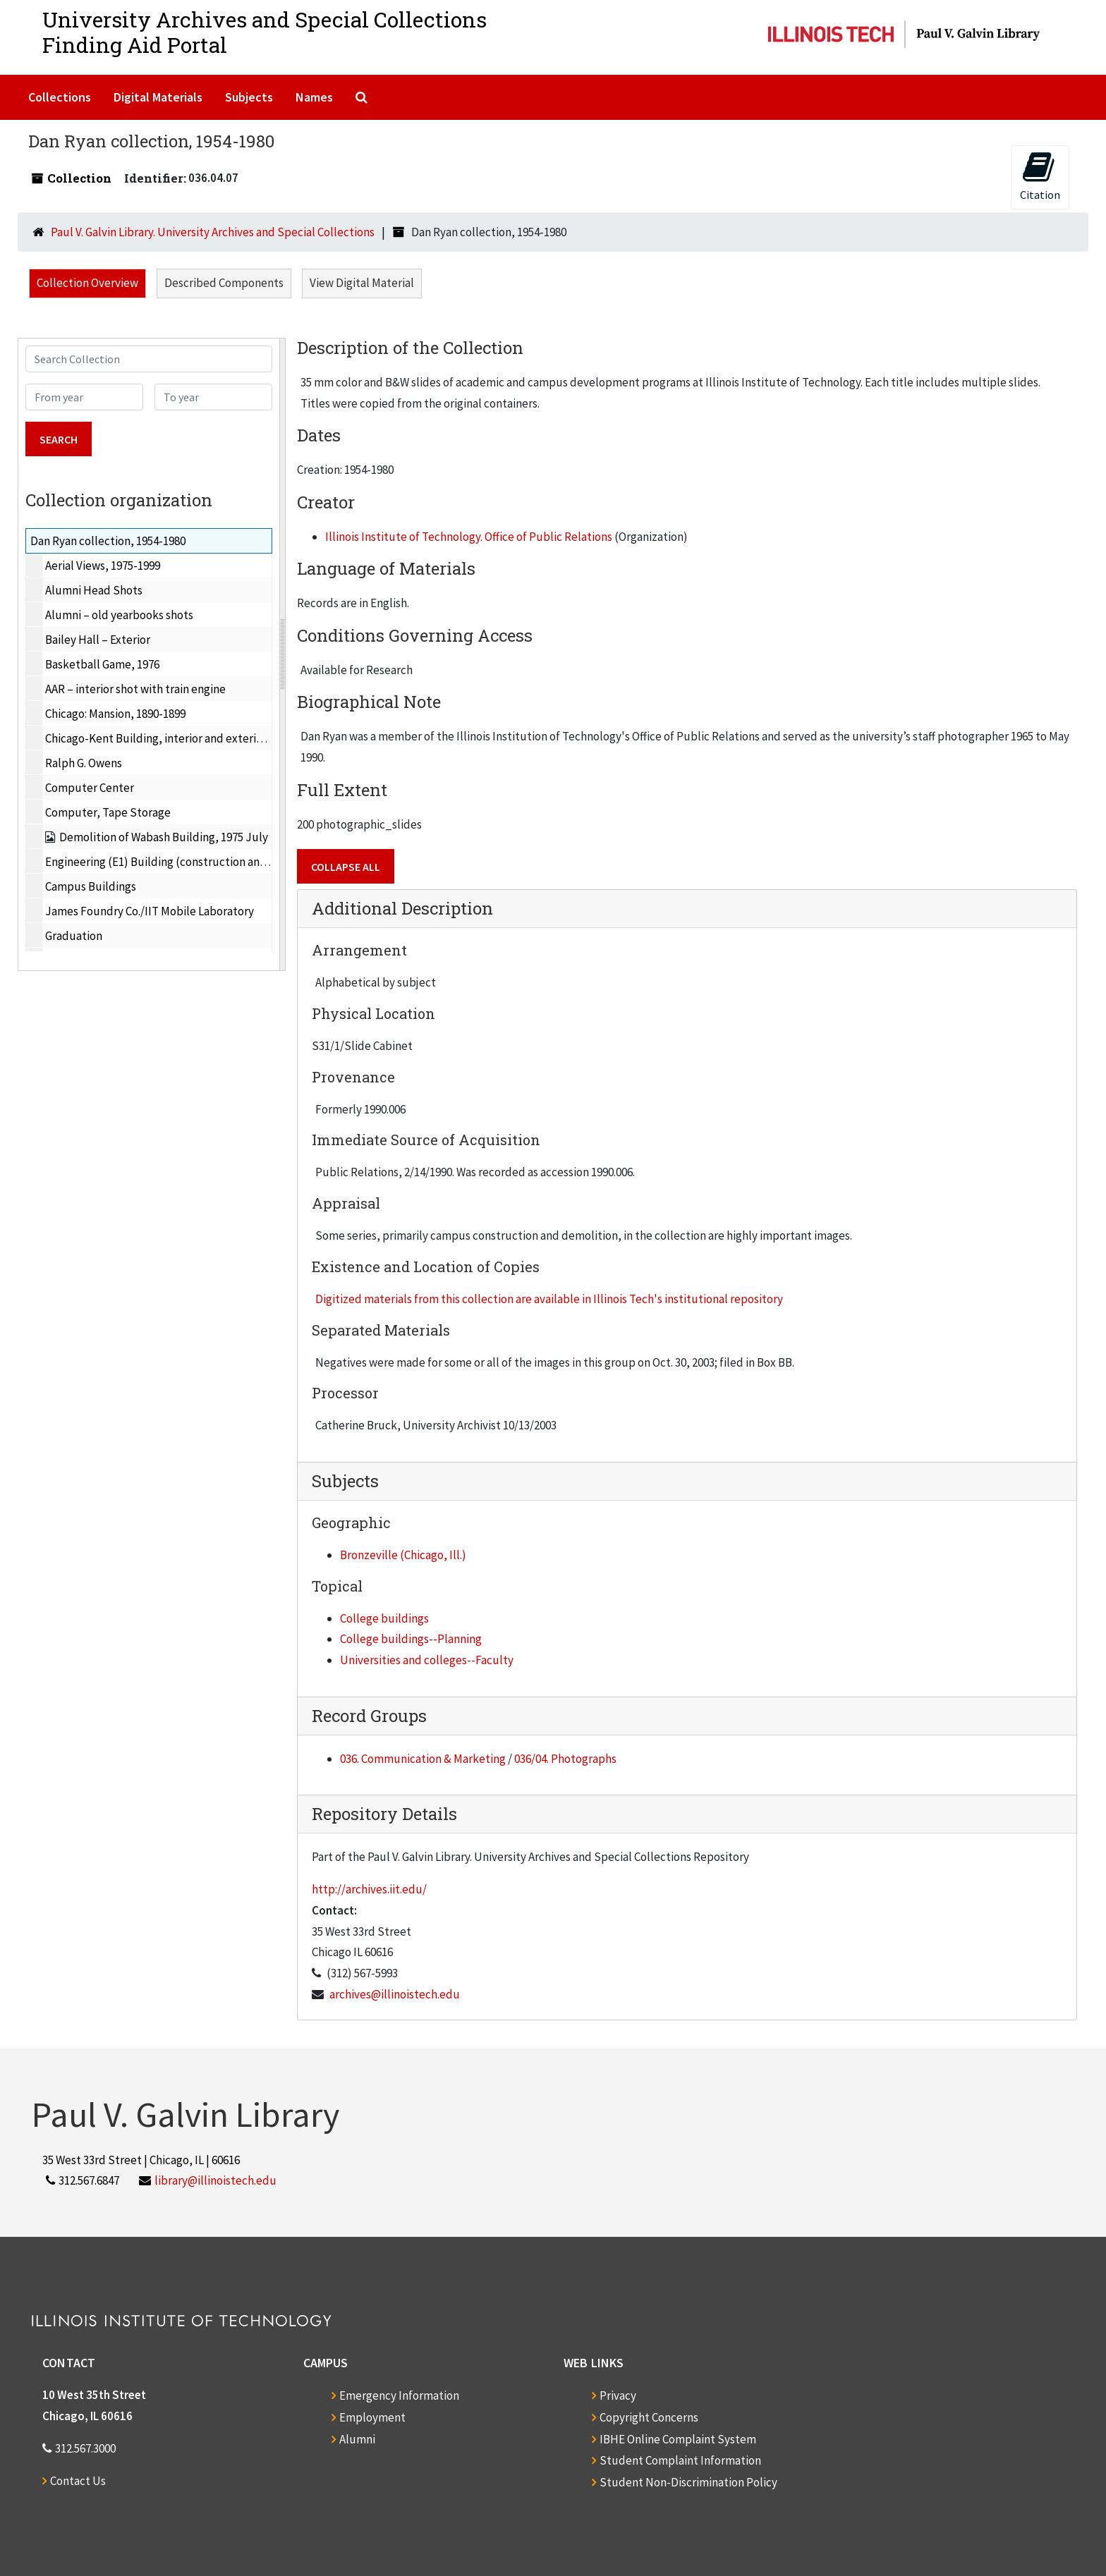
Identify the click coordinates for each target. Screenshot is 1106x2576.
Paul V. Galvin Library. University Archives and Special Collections (213, 232)
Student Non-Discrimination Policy (688, 2482)
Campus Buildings (90, 886)
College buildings (384, 1618)
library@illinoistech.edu (215, 2180)
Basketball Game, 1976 (102, 664)
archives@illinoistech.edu (394, 1994)
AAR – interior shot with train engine (135, 689)
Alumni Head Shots (93, 590)
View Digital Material (362, 283)
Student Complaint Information (680, 2460)
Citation (1040, 176)
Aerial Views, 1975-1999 (102, 565)
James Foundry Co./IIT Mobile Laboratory (149, 911)
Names (314, 97)
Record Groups (369, 1715)
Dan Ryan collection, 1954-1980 (108, 541)
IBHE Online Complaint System (678, 2439)
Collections (59, 97)
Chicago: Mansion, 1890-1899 (115, 713)
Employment (372, 2417)
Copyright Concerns (649, 2417)
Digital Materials (158, 97)
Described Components (224, 283)
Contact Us (78, 2481)
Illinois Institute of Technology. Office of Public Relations (468, 536)
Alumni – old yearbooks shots (119, 615)
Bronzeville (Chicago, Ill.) (403, 1555)
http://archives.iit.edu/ (369, 1889)
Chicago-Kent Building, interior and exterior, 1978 (169, 738)
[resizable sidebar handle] (282, 654)
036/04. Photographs (565, 1758)
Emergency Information (399, 2395)
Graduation (73, 936)
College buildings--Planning (411, 1639)
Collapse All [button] (345, 867)
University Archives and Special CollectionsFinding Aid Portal (264, 32)
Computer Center (89, 787)
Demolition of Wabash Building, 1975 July (163, 837)
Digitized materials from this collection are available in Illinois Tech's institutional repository (549, 1299)
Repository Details (384, 1813)
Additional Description (402, 908)
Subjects (249, 97)
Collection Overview (87, 283)
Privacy (618, 2395)
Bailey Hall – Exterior (97, 639)
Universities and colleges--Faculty (427, 1660)
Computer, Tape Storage (108, 812)
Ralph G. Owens (83, 763)
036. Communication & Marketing (423, 1758)
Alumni (357, 2439)
